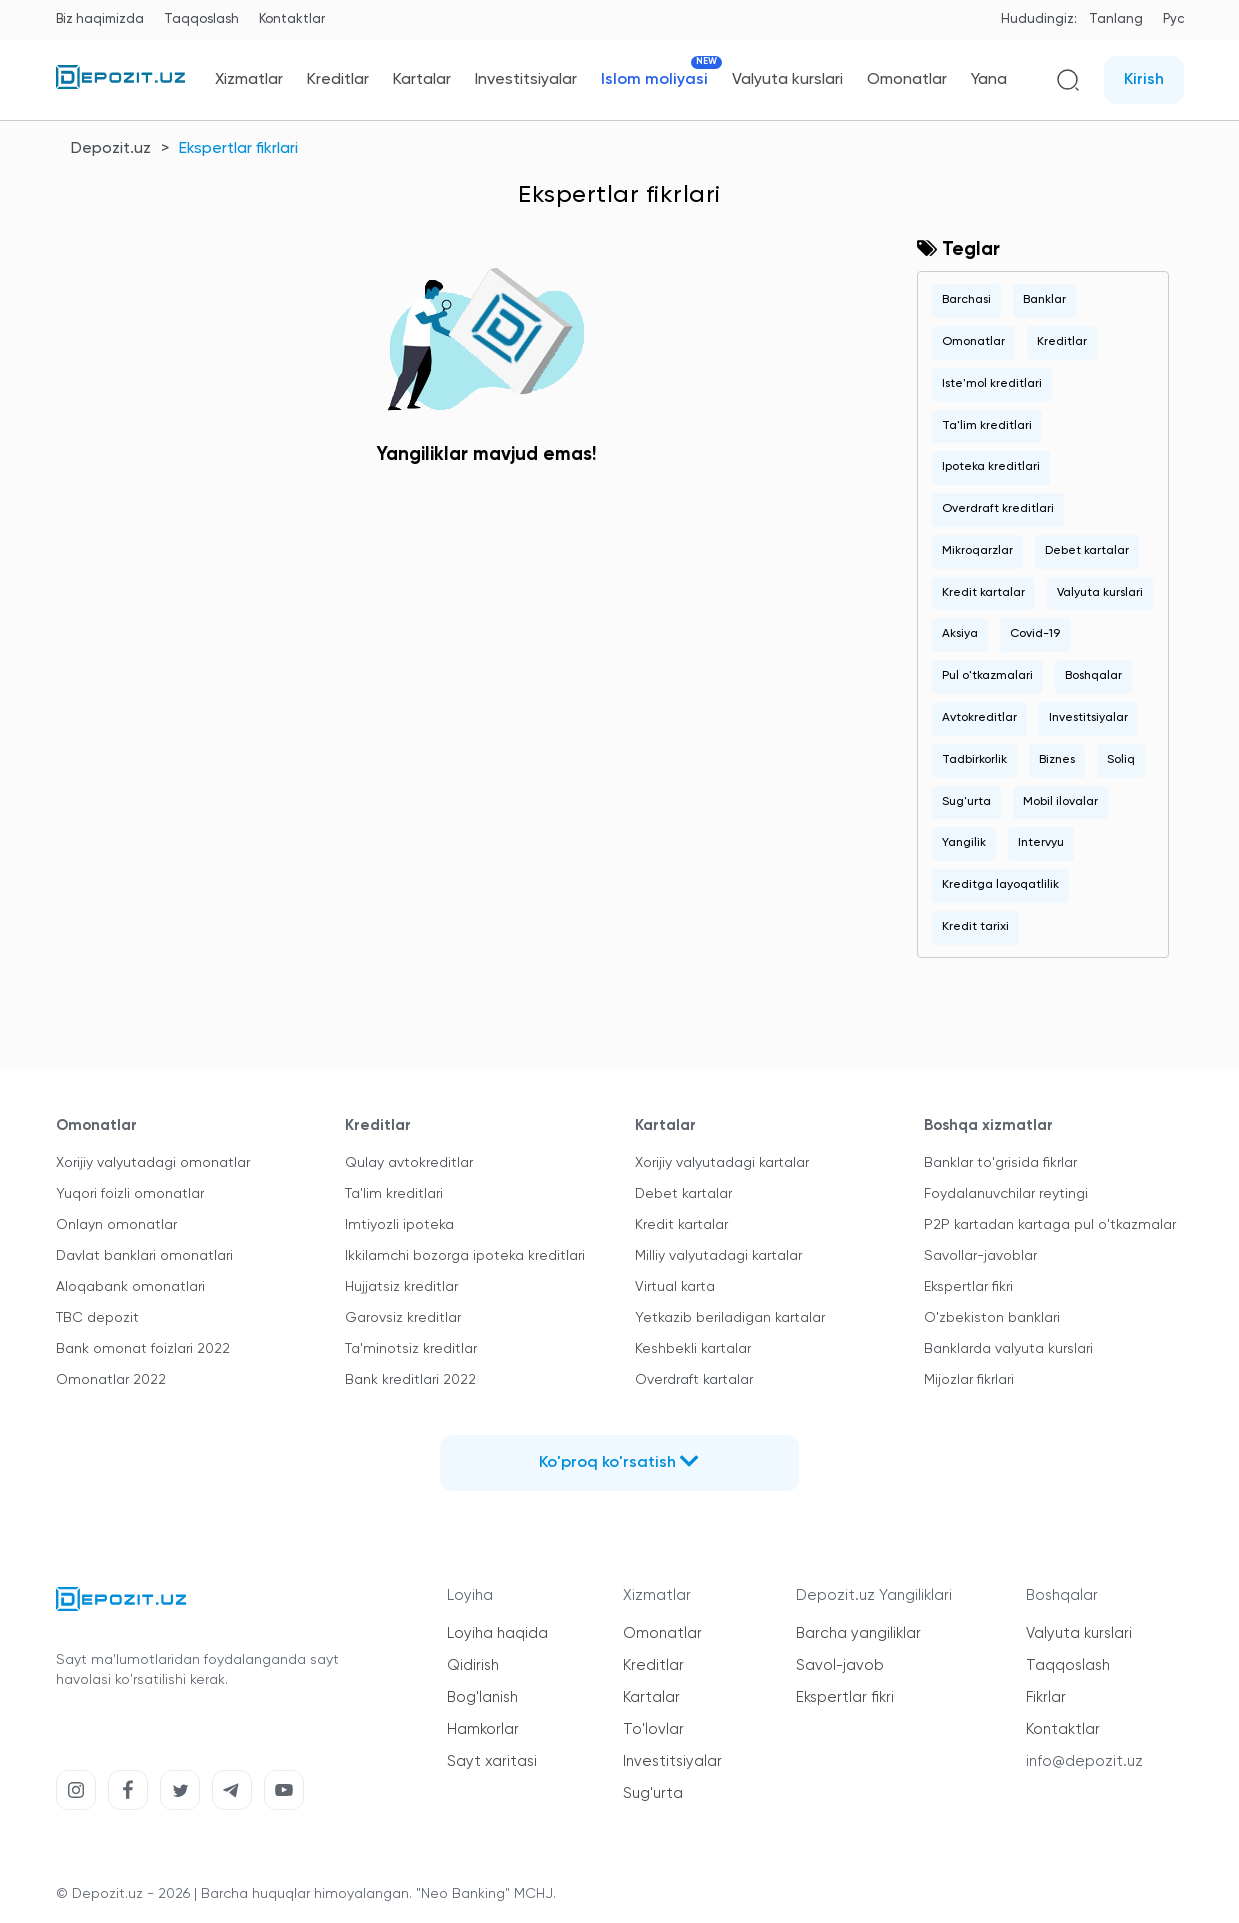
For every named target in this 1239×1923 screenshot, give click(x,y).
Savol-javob (840, 1665)
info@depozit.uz (1084, 1761)
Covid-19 (1035, 634)
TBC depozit (97, 1318)
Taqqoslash (201, 19)
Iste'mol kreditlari (992, 384)
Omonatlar (907, 80)
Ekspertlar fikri (968, 1287)
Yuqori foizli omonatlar (130, 1194)
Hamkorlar (483, 1729)
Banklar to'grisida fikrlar (1000, 1163)
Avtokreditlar (979, 718)
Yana (989, 80)
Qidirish (473, 1665)
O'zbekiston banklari (992, 1318)
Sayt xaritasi (492, 1761)
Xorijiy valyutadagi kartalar (722, 1163)
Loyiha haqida (497, 1633)
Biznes (1057, 760)
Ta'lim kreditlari (987, 426)
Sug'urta (966, 802)
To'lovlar (653, 1729)
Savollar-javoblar (980, 1256)
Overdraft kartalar (694, 1380)
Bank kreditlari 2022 (410, 1380)
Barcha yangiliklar (858, 1633)
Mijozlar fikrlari (969, 1380)
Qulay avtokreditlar (409, 1163)
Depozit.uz (111, 149)
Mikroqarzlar (977, 551)
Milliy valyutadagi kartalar (718, 1256)
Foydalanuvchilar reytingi (1006, 1194)
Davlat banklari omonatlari (144, 1256)
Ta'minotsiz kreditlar (411, 1349)
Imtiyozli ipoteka (399, 1225)
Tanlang (1116, 19)
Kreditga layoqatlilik (1000, 885)
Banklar (1044, 300)
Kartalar (422, 80)
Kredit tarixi (975, 927)
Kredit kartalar (983, 593)
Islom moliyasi (654, 79)
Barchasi (966, 300)
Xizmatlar (249, 80)
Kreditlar (338, 80)
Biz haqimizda (100, 19)
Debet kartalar (1087, 551)
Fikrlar (1046, 1697)
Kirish (1144, 80)
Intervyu (1041, 843)
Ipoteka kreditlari (991, 467)
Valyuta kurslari (787, 80)
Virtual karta (675, 1287)
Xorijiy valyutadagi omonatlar (153, 1163)
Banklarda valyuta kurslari (1008, 1349)
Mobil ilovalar (1060, 802)
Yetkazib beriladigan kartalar (730, 1318)
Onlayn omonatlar (116, 1225)
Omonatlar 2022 (111, 1380)
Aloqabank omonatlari (130, 1287)
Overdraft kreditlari (998, 509)
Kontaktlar (292, 19)
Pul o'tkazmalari (987, 676)
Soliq (1121, 760)
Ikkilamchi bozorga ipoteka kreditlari (465, 1256)
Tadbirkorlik (974, 760)
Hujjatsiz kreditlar (401, 1287)
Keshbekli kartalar (693, 1349)
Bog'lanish (482, 1697)
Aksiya (960, 634)
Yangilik (964, 843)
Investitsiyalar (526, 80)
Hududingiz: (1039, 19)
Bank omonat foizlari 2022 (143, 1349)
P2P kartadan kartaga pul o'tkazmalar (1050, 1225)
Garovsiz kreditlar (403, 1318)
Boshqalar (1093, 676)
